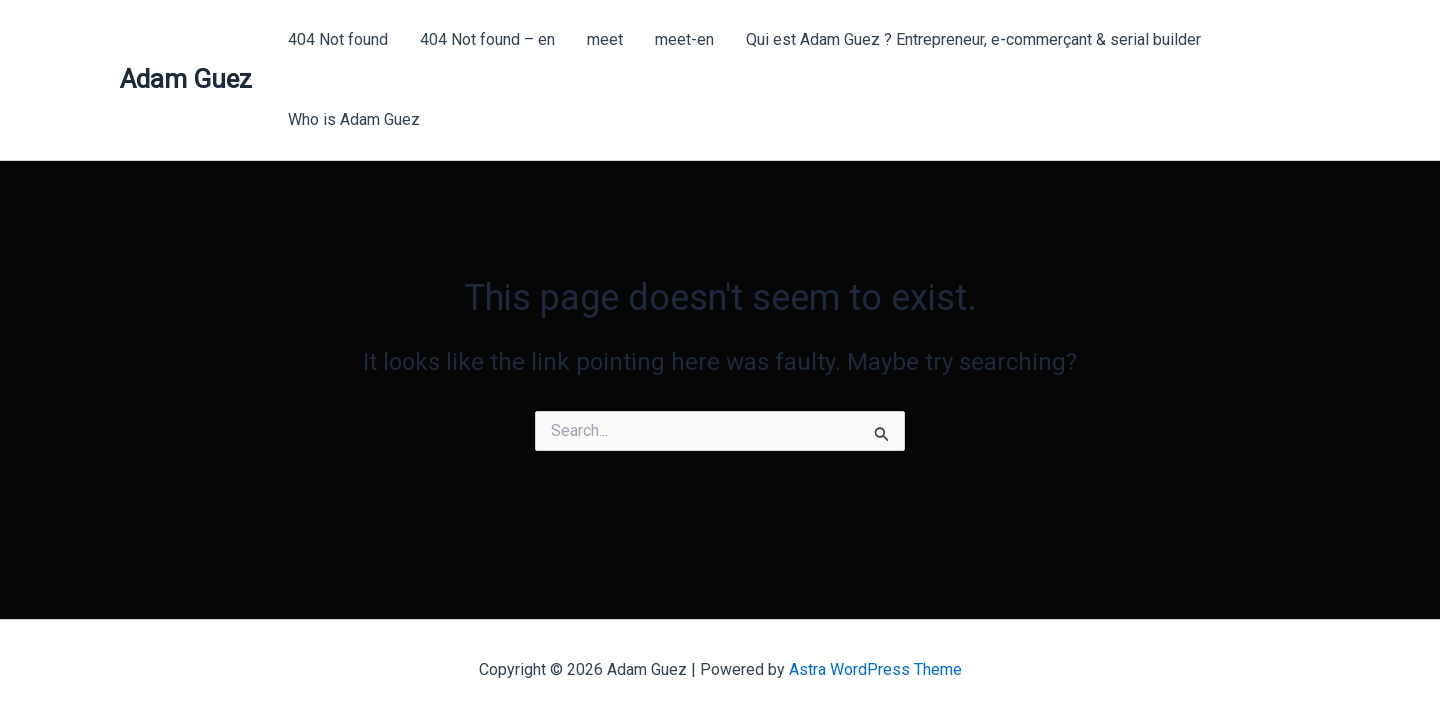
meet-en (684, 39)
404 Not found (338, 39)
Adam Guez (186, 79)
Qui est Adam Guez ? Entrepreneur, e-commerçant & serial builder (973, 39)
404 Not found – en (487, 39)
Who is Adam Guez (354, 119)
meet (605, 39)
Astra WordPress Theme (875, 669)
